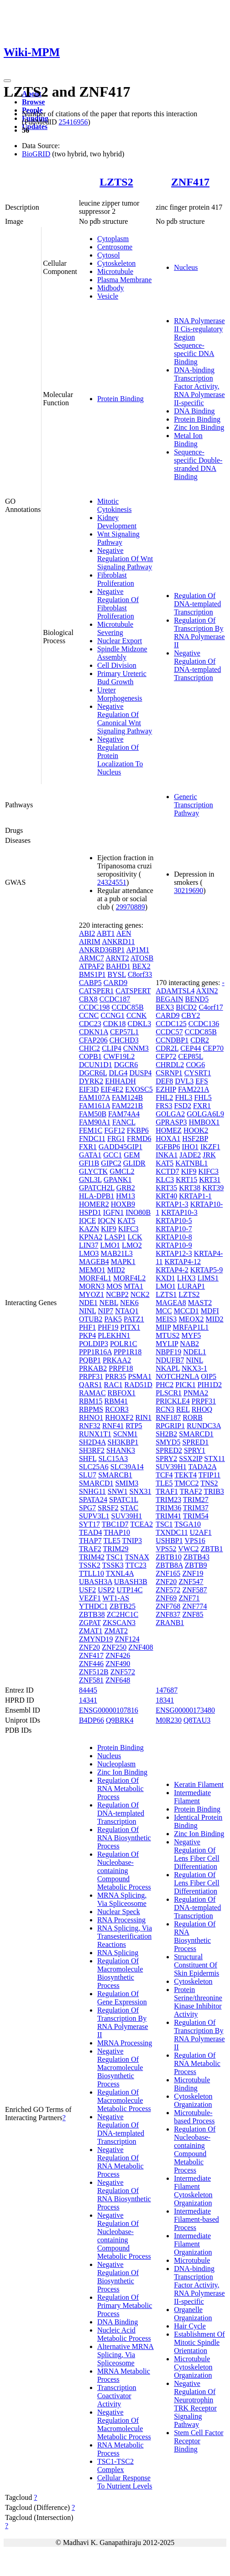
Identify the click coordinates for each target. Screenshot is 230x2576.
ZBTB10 (169, 1557)
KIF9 (108, 1229)
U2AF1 (201, 1532)
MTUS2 (167, 1335)
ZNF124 (127, 1639)
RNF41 (113, 1426)
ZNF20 (89, 1647)
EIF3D (89, 1089)
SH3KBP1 (123, 1442)
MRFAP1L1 (190, 1327)
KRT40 (166, 1196)
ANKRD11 (118, 941)
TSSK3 (113, 1565)
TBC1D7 (115, 1524)
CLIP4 (111, 1048)
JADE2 (190, 1155)
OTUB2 (91, 1319)
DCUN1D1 (95, 1065)
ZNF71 (188, 1598)
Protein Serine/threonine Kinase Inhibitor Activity (198, 2002)
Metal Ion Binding (188, 440)
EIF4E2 (111, 1089)
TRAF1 (167, 1491)
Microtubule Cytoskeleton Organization (193, 2367)
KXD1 (165, 1278)
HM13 (125, 1196)
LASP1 (114, 1237)
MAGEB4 (94, 1261)
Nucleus (186, 267)
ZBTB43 (196, 1557)
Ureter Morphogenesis (119, 694)
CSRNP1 (169, 1073)
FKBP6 (138, 1130)
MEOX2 (191, 1319)
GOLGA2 (170, 1114)
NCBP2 (117, 1294)
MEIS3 (166, 1319)
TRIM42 (92, 1557)
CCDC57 (169, 1032)
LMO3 (89, 1253)
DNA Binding (194, 411)
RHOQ (202, 1409)
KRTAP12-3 (174, 1253)
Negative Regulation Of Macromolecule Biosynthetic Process (120, 2067)
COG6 (195, 1065)
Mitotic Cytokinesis (114, 505)
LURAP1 (191, 1286)
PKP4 (87, 1335)
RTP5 (133, 1426)
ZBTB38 (92, 1614)
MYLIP (167, 1343)
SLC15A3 (113, 1458)
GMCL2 (122, 1171)
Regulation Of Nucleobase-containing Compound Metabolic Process (124, 1870)
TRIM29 (116, 1549)
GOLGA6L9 (205, 1114)
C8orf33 (140, 974)
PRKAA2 (117, 1360)
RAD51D (138, 1385)
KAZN (89, 1229)
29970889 (130, 907)
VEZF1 (90, 1598)
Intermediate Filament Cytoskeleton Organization (193, 2190)
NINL (87, 1311)
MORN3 (92, 1286)
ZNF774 (194, 1606)
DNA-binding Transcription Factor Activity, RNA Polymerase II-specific (199, 386)
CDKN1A (93, 1032)
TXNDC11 (172, 1532)
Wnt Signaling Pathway (118, 538)
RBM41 (116, 1401)
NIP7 (106, 1311)
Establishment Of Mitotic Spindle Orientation (199, 2342)
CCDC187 (115, 999)
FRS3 (164, 1106)
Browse (33, 102)
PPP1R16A (95, 1352)
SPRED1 (195, 1442)
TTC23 (135, 1565)
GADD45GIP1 (120, 1147)
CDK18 (114, 1023)
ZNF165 (168, 1573)
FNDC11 (92, 1138)
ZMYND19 (96, 1639)
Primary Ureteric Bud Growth (121, 678)
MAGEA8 (171, 1302)
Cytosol (108, 255)
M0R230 (169, 1720)
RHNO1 (91, 1417)
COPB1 (90, 1056)
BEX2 (141, 966)
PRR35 (115, 1376)
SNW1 (118, 1491)
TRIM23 (168, 1499)
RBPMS (91, 1409)
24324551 (111, 882)
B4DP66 (91, 1720)
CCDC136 (204, 1023)
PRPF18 (121, 1368)
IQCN (106, 1220)
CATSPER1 (96, 991)
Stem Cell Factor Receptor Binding (198, 2441)
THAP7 (90, 1540)
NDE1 (88, 1302)
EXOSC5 (138, 1089)
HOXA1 (168, 1138)
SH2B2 (166, 1434)
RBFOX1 (122, 1393)
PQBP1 (90, 1360)
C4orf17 (211, 1007)
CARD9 (115, 982)
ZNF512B (94, 1672)
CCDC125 (171, 1023)
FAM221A (193, 1089)
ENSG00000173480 (185, 1710)
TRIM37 (196, 1508)
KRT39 (213, 1188)
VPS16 (194, 1540)
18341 (165, 1700)
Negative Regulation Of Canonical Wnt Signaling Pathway (124, 718)
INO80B (138, 1212)
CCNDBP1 (172, 1040)
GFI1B (89, 1163)
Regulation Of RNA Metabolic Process (120, 1788)
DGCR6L (93, 1073)
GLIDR (134, 1163)
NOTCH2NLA (177, 1376)
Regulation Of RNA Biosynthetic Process (124, 1838)
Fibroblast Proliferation (115, 579)
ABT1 (106, 933)
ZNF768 (168, 1606)
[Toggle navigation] (7, 80)
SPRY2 (166, 1458)
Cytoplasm (113, 239)
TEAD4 (90, 1532)
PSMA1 (140, 1376)
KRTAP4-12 (183, 1261)
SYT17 (89, 1524)
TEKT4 (185, 1475)
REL (183, 1409)
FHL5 (203, 1097)
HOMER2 (94, 1204)
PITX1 (130, 1327)
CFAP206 (93, 1040)
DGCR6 (126, 1065)
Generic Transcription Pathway (193, 805)
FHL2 (164, 1097)
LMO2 (132, 1245)
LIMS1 (208, 1278)
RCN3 (165, 1409)
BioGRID (36, 154)
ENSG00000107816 (108, 1710)
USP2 (106, 1590)
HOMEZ (169, 1130)
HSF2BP (195, 1138)
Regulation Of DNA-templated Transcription (197, 604)
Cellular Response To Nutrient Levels (124, 2482)
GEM (132, 1155)
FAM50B (92, 1114)
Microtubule (115, 271)
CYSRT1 (197, 1073)
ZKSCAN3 (119, 1622)
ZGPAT (90, 1622)
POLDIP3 (93, 1343)
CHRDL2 (170, 1065)
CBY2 (191, 1015)
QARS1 (90, 1385)
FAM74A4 (124, 1114)
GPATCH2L (97, 1188)
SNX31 (140, 1491)
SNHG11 (92, 1491)
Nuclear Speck (118, 1911)
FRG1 (116, 1138)
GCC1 (112, 1155)
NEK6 (129, 1302)
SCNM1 (125, 1434)
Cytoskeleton (116, 263)
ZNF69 (166, 1598)
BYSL (117, 974)
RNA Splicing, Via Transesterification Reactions (124, 1936)
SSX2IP (190, 1458)
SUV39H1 (126, 1516)
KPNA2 (91, 1237)
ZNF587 (194, 1590)
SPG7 (87, 1508)
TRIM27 (196, 1499)
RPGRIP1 (170, 1426)
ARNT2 (117, 958)
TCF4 (164, 1475)
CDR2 (199, 1040)
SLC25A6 (94, 1467)
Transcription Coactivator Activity (116, 2396)
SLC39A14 (127, 1467)
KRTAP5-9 (206, 1270)
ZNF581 (91, 1680)
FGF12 (114, 1130)
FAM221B (127, 1106)
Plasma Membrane (124, 280)
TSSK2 (89, 1565)
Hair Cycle (190, 2326)
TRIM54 (196, 1516)
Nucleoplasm (116, 1764)
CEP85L (190, 1056)
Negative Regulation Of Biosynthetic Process (118, 2277)
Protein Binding (120, 399)
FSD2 (182, 1106)
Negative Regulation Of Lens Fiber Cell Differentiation (197, 1854)
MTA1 (133, 1286)
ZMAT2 (116, 1631)
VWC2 (188, 1549)
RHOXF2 (119, 1417)
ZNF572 (122, 1672)
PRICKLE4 (173, 1401)
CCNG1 (112, 1015)
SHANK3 (120, 1450)
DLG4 (118, 1073)
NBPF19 (168, 1352)
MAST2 (200, 1302)
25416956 (73, 122)
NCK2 (140, 1294)
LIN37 (89, 1245)
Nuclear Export (119, 641)
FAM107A (94, 1097)
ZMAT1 (91, 1631)
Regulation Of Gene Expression (122, 1998)
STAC (129, 1508)
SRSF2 (108, 1508)
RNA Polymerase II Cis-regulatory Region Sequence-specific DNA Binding (199, 341)
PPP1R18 (127, 1352)
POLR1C (123, 1343)
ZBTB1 (212, 1549)
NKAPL (168, 1368)
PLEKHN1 (114, 1335)
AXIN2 (207, 991)
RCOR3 (117, 1409)
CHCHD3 (124, 1040)
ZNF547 (190, 1581)
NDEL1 (194, 1352)
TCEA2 (141, 1524)
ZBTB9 (196, 1565)
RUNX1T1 (95, 1434)
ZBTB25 (123, 1606)
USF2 (87, 1590)
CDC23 (90, 1023)
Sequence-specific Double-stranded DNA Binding (198, 464)
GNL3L (90, 1179)
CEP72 (166, 1056)
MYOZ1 (91, 1294)
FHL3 (183, 1097)
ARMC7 (91, 958)
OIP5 (208, 1376)
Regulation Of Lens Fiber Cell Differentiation (197, 1883)
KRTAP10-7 (174, 1229)
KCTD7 (167, 1171)
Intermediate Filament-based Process (196, 2219)
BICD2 (186, 1007)
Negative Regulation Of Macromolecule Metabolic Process (124, 2424)
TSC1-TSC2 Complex (115, 2465)
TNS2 (209, 1483)
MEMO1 (92, 1270)
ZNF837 (168, 1614)
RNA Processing (121, 1920)
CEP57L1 (124, 1032)
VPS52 (166, 1549)
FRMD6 (139, 1138)
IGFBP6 (168, 1147)
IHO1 (190, 1147)
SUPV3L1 (94, 1516)
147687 (167, 1690)
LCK (135, 1237)
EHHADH (120, 1081)
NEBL (108, 1302)
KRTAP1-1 (195, 1196)
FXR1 (88, 1147)
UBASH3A (95, 1581)
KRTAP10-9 (174, 1245)
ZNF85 (192, 1614)
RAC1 (113, 1385)
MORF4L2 (129, 1278)
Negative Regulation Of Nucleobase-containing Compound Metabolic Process (124, 2235)
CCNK (136, 1015)
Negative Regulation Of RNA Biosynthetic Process (124, 2195)
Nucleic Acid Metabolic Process (124, 2334)
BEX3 (165, 1007)
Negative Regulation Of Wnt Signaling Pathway (125, 559)
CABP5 (90, 982)
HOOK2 (195, 1130)
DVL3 (184, 1081)
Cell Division (116, 665)
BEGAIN (169, 999)
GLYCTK (93, 1171)
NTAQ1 (126, 1311)
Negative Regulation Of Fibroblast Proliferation (118, 604)
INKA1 (167, 1155)
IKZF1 (210, 1147)
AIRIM (89, 941)
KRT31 (209, 1179)
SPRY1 (194, 1450)
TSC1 (114, 1557)
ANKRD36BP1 (102, 950)
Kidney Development (116, 522)
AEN (123, 933)
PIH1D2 (210, 1385)
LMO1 (110, 1245)
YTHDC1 (93, 1606)
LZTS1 (166, 1294)
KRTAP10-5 (174, 1220)
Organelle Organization (193, 2314)
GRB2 (125, 1188)
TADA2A (202, 1467)
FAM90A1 (94, 1122)
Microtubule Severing (115, 628)
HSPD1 (90, 1212)
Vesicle (107, 296)
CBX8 (88, 999)
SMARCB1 (115, 1475)
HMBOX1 (204, 1122)
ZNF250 (114, 1647)
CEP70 (213, 1048)
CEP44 (190, 1048)
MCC (164, 1311)
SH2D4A (92, 1442)
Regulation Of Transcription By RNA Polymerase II (199, 632)
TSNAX (137, 1557)
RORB (193, 1417)
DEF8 (164, 1081)
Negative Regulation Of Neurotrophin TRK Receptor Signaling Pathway (195, 2404)
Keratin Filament (199, 1784)
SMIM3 (126, 1483)
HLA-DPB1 (96, 1196)
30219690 (188, 890)
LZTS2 (116, 182)
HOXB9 (123, 1204)
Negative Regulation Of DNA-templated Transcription (197, 665)
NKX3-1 (194, 1368)
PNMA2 (195, 1393)
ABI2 (87, 933)
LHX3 (186, 1278)
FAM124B (127, 1097)
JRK (209, 1155)
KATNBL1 (191, 1163)
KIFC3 (128, 1229)
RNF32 (89, 1426)
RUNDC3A (204, 1426)
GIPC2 (111, 1163)
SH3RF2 (92, 1450)
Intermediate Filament (192, 1797)
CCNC (89, 1015)
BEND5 (197, 999)
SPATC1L (123, 1499)
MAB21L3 (116, 1253)
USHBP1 (169, 1540)
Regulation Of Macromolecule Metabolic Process (124, 2100)
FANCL (124, 1122)
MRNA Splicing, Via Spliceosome (121, 1899)
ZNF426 (117, 1655)
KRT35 (166, 1188)
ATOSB (142, 958)
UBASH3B (130, 1581)
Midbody (110, 288)
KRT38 (189, 1188)
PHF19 (108, 1327)
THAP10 (117, 1532)
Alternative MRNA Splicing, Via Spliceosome (125, 2355)
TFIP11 (209, 1475)
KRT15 (186, 1179)
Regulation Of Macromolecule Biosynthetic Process (120, 1973)
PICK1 (185, 1385)
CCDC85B (127, 1007)
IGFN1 (113, 1212)
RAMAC (92, 1393)
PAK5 (113, 1319)
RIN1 (143, 1417)
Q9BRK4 (119, 1720)
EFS (201, 1081)
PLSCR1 (169, 1393)
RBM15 (91, 1401)
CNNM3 (136, 1048)
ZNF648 (117, 1680)
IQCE (87, 1220)
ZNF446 (91, 1663)
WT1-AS (116, 1598)
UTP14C (130, 1590)
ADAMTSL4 (175, 991)
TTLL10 (91, 1573)
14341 (88, 1700)
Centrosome (114, 247)
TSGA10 (187, 1524)
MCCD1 (186, 1311)
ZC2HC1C (122, 1614)
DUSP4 (140, 1073)
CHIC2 (89, 1048)
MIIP (163, 1327)
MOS (114, 1286)
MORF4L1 (95, 1278)
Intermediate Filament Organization (193, 2244)
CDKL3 (140, 1023)
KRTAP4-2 (172, 1270)
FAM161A (94, 1106)
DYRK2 (91, 1081)
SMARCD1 (96, 1483)
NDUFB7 (170, 1360)
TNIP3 (132, 1540)
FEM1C (91, 1130)
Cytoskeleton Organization (193, 2100)
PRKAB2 (93, 1368)
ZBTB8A (169, 1565)
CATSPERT (133, 991)
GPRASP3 (171, 1122)
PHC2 (164, 1385)
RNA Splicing (117, 1953)
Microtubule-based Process (194, 2117)
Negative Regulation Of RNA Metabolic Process (120, 2162)
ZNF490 (117, 1663)
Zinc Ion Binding (199, 427)
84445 (88, 1690)
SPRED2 (169, 1450)
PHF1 (87, 1327)
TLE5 (111, 1540)
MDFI (210, 1311)
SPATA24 (93, 1499)
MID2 (116, 1270)
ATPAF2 (91, 966)
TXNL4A (120, 1573)
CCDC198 (94, 1007)
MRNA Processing (124, 2043)
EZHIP (166, 1089)
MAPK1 (123, 1261)
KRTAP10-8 (174, 1237)
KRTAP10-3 (179, 1212)
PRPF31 (91, 1376)
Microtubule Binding (192, 2084)
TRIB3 (214, 1491)
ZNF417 (190, 182)
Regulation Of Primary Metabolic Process (124, 2305)
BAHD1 (118, 966)
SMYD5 (168, 1442)
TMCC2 (186, 1483)
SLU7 (87, 1475)
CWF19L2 (119, 1056)
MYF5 (191, 1335)
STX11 (214, 1458)
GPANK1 (118, 1179)
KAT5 (126, 1220)
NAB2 (189, 1343)
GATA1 (90, 1155)
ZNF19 (192, 1573)
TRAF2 (90, 1549)
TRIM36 (168, 1508)
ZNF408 (140, 1647)
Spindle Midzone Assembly (122, 653)
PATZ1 (134, 1319)
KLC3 (165, 1179)
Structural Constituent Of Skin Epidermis (196, 1965)
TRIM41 (168, 1516)
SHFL (88, 1458)
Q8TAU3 (196, 1720)
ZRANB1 (170, 1622)
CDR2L (167, 1048)
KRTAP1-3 (172, 1204)
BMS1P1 (92, 974)
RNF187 (168, 1417)
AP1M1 (137, 950)
